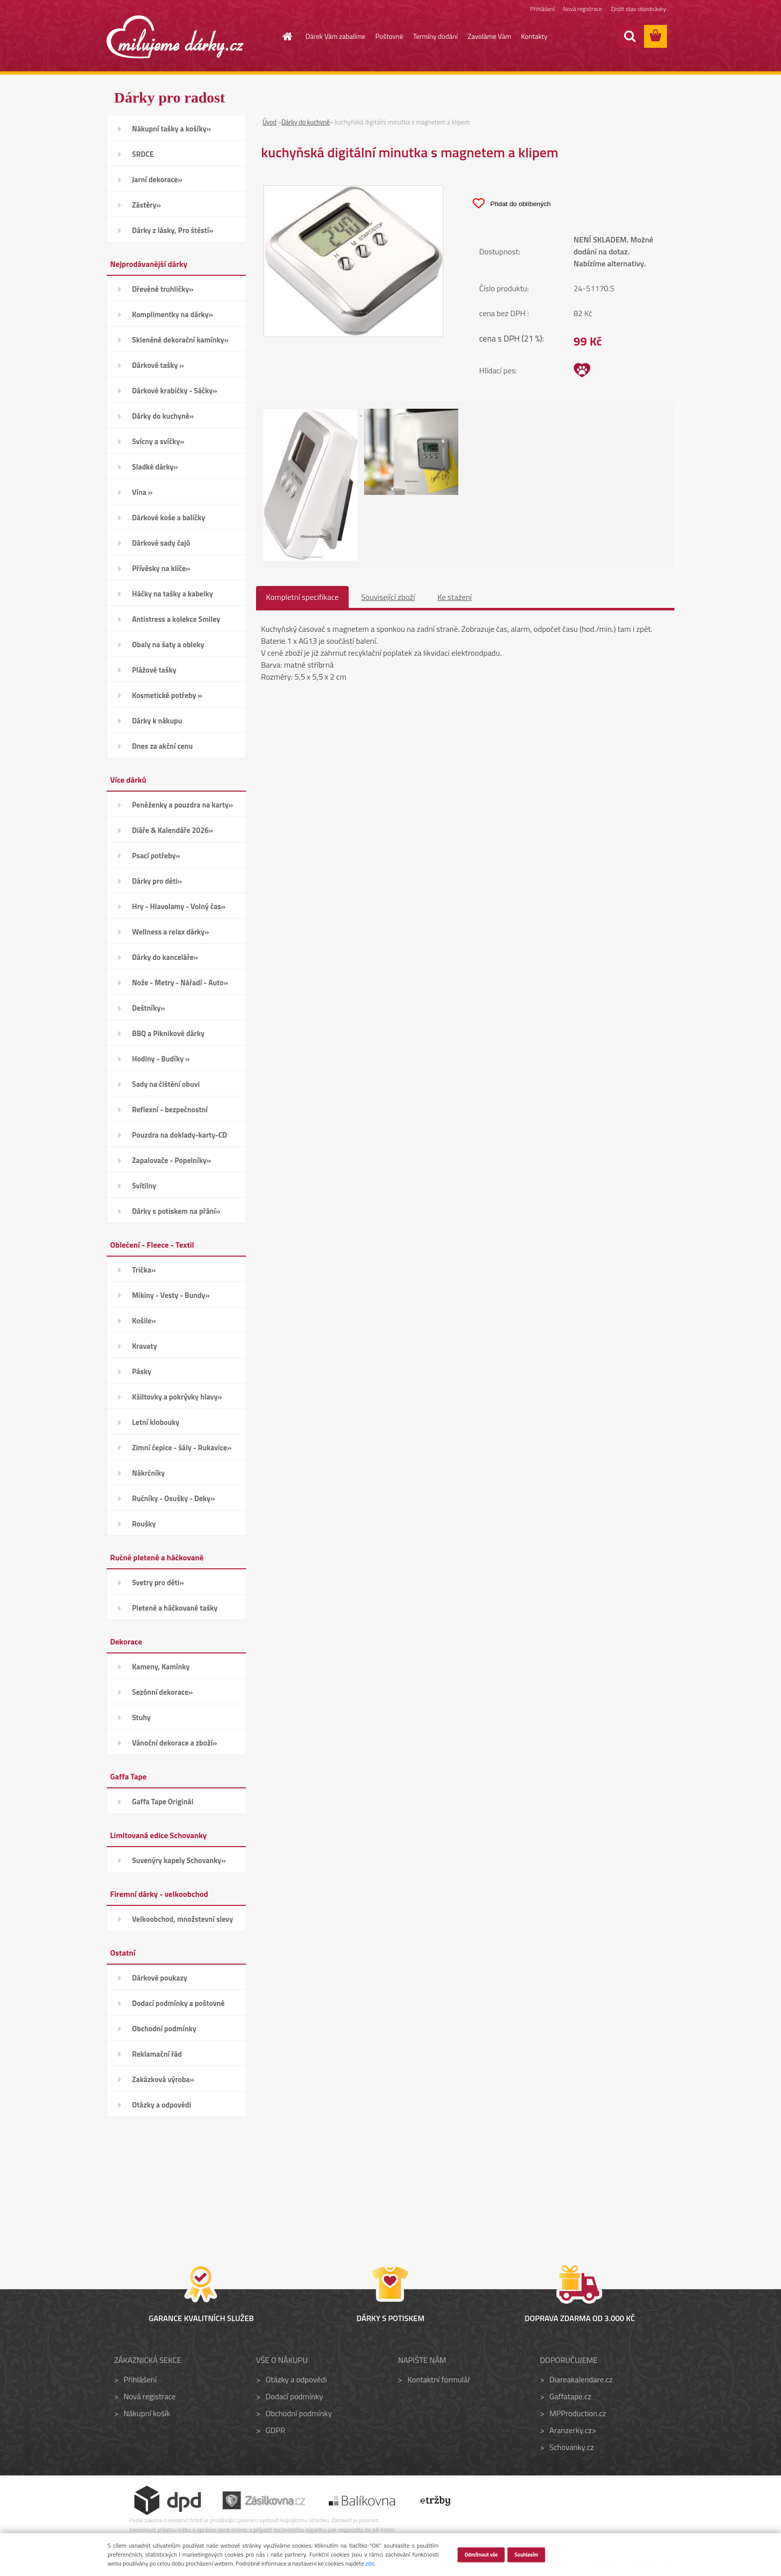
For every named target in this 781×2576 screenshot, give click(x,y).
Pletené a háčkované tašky (175, 1608)
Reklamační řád (157, 2054)
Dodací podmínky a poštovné (178, 2003)
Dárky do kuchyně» (163, 416)
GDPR (275, 2430)
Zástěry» (146, 205)
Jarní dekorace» (157, 179)
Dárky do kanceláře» (165, 957)
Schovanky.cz (571, 2447)
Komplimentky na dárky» (172, 314)
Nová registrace (582, 8)
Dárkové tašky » (158, 365)
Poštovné (389, 36)
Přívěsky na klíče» (161, 568)
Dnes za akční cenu (162, 746)
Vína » (142, 492)
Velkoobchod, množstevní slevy (182, 1919)
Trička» (144, 1270)
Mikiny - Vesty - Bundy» (171, 1295)
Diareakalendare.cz (581, 2379)
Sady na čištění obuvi (166, 1084)
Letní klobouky (155, 1422)
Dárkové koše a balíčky (168, 517)
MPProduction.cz (577, 2413)
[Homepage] (281, 36)
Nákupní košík (147, 2413)
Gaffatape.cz (570, 2396)
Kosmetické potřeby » (167, 695)
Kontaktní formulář (439, 2379)
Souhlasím (526, 2554)
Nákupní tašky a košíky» (171, 128)
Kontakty (534, 36)
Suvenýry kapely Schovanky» (179, 1860)
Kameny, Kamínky (161, 1666)
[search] (629, 36)
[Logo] (175, 37)
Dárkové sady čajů (161, 543)
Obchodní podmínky (164, 2028)
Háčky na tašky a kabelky (172, 593)
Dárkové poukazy (159, 1978)
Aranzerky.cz (570, 2430)
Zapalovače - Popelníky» (171, 1160)
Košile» (144, 1320)
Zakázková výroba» (163, 2079)
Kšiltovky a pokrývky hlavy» (177, 1397)
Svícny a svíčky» (158, 441)
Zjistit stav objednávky (638, 8)
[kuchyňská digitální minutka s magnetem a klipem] (353, 192)
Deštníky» (148, 1008)
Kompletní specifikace (302, 597)
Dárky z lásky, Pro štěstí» (173, 230)
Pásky (141, 1371)
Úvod (269, 122)
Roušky (144, 1523)
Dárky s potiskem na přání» (176, 1211)
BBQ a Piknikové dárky (168, 1033)
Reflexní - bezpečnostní (170, 1109)
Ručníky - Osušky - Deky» (173, 1498)
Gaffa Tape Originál (162, 1801)
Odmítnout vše (481, 2554)
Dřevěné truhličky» (162, 289)
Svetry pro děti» (158, 1582)
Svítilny (144, 1185)
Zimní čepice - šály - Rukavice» (182, 1447)
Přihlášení (542, 8)
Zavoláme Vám (489, 36)
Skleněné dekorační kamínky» (180, 340)
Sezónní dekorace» (162, 1692)
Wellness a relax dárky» (170, 931)
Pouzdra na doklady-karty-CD (179, 1135)
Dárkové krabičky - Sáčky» (174, 390)
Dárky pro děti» (157, 881)
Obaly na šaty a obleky (168, 644)
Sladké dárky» (155, 466)
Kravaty (144, 1346)
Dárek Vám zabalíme (336, 36)
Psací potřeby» (156, 855)
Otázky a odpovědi (161, 2104)
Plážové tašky (154, 670)
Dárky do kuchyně (305, 122)
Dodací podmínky (294, 2396)
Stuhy (141, 1717)
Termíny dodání (435, 36)
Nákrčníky (148, 1473)
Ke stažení (454, 597)
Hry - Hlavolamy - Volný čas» (179, 906)
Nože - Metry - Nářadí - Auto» (180, 982)
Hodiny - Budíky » (161, 1058)
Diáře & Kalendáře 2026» (172, 830)
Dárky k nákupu (157, 720)
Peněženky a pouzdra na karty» (182, 805)
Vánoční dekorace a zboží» (174, 1743)
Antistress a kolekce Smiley (176, 619)
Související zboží (388, 597)
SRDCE (143, 154)
